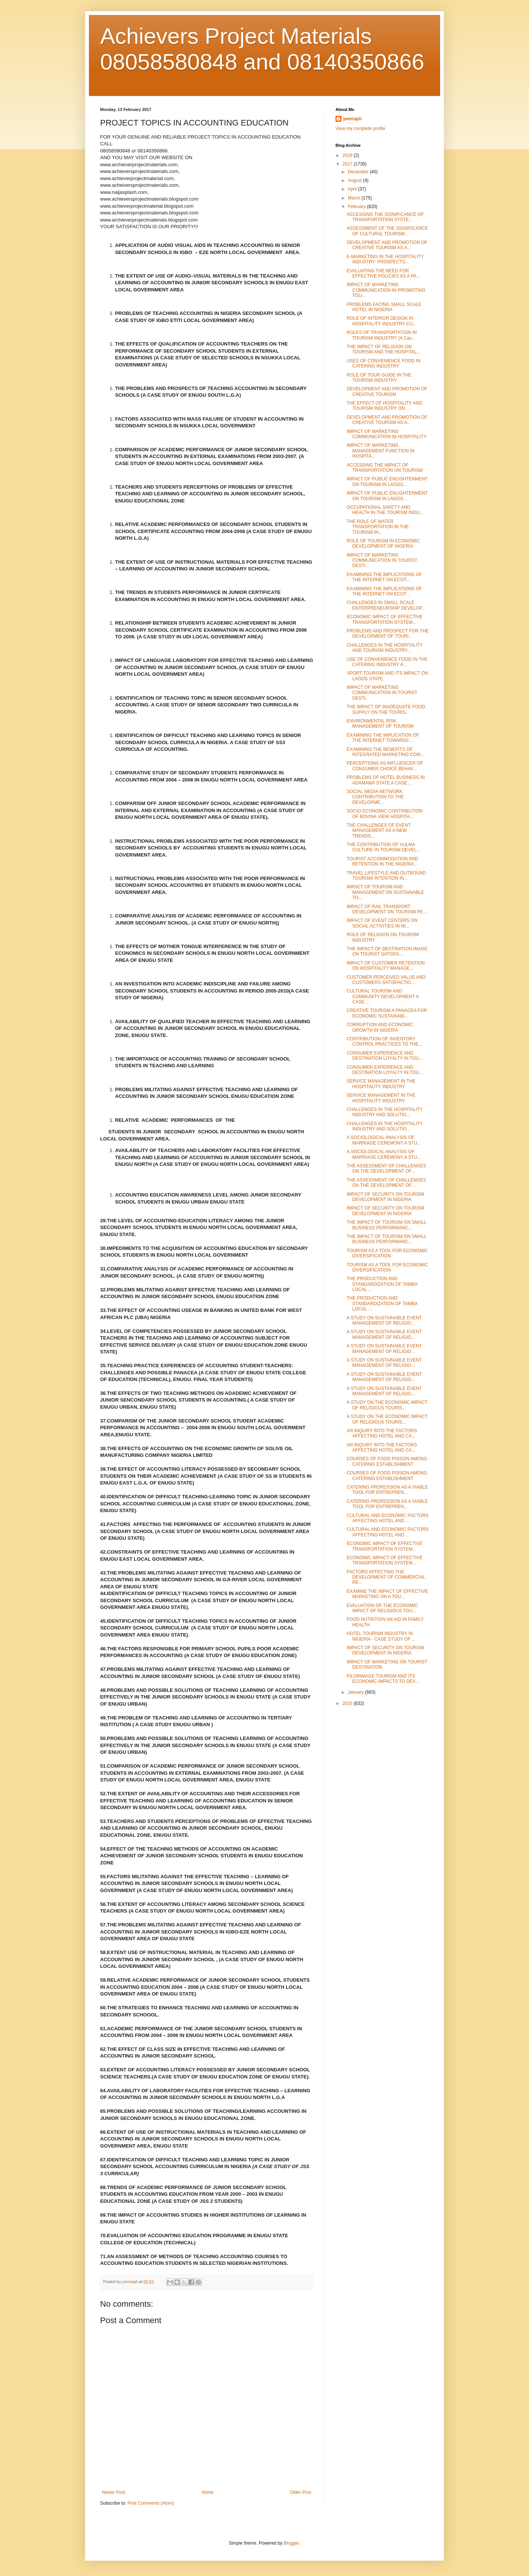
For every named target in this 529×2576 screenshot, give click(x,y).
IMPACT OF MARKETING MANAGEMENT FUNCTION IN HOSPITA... (380, 451)
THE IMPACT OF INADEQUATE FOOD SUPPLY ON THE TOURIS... (386, 709)
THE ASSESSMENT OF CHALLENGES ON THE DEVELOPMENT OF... (386, 1168)
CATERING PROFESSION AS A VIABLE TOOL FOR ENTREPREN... (387, 1489)
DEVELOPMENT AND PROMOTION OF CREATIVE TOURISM (387, 391)
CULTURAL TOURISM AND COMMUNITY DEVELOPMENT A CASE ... (383, 996)
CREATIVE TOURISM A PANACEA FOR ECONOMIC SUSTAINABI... (387, 1013)
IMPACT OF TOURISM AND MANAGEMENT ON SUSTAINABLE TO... (385, 892)
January (356, 1692)
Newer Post (113, 2492)
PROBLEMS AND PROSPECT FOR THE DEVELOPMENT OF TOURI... (388, 633)
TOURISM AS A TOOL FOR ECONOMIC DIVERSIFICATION (387, 1253)
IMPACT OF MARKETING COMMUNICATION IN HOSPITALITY (387, 434)
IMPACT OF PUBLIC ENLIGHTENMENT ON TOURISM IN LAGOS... (387, 481)
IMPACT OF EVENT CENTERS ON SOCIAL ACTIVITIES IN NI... (382, 923)
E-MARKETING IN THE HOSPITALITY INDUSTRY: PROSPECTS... (385, 259)
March (355, 198)
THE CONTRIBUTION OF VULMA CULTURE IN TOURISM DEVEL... (383, 847)
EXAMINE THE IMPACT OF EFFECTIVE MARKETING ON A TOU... (387, 1594)
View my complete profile (360, 128)
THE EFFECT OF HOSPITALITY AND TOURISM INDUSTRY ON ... (384, 405)
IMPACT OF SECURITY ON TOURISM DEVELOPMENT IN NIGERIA (385, 1197)
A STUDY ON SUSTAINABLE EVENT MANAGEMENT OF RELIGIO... (384, 1320)
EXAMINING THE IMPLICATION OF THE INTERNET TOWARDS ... (383, 738)
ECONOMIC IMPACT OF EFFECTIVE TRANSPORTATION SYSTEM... (385, 619)
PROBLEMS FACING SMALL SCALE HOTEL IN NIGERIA (384, 307)
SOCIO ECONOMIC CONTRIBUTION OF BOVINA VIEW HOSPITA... (385, 813)
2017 (348, 164)
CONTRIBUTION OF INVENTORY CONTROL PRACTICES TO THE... (384, 1041)
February (357, 206)
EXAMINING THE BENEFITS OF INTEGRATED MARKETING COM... (385, 752)
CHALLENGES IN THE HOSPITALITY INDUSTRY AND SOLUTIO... (385, 1112)
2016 (348, 1703)
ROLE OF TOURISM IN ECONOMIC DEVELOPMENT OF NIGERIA (383, 543)
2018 (348, 155)
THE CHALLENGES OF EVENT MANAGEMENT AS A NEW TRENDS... (379, 831)
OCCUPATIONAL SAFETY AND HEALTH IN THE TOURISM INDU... (385, 510)
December (359, 171)
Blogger (291, 2543)
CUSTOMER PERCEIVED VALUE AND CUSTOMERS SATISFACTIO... (386, 980)
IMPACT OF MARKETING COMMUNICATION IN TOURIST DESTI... (382, 560)
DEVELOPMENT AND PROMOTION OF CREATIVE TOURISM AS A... (387, 245)
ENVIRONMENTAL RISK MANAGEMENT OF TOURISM (380, 723)
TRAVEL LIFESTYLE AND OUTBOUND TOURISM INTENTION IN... (386, 875)
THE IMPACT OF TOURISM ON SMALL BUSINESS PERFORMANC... (386, 1225)
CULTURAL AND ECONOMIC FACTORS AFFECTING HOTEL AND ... (388, 1518)
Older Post (300, 2492)
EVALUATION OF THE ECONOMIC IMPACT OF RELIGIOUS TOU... (382, 1608)
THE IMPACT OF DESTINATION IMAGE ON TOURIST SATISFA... (387, 951)
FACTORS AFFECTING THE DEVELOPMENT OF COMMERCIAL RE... (386, 1577)
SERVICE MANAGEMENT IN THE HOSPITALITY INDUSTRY (381, 1083)
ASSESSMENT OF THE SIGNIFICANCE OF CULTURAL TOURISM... (387, 231)
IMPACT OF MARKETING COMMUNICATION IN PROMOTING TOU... (386, 290)
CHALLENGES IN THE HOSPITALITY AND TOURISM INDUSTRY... (385, 648)
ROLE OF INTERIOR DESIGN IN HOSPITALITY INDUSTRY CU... (382, 321)
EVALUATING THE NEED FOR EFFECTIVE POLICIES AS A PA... (383, 273)
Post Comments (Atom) (150, 2503)
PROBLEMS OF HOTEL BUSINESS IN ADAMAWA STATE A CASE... (386, 780)
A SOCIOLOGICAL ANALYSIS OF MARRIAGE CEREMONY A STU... (384, 1140)
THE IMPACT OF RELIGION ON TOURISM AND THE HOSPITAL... (383, 349)
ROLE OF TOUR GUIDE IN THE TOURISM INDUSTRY (379, 377)
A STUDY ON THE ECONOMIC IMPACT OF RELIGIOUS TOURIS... (387, 1405)
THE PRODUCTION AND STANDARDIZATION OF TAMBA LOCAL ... (382, 1284)
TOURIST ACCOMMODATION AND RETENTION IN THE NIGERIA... (382, 861)
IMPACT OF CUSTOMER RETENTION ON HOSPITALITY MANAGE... (386, 965)
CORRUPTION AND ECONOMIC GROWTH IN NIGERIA (380, 1027)
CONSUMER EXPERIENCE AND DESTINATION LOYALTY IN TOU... (385, 1055)
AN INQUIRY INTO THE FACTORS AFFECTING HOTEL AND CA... (382, 1433)
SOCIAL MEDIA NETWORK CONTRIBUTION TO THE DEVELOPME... (375, 797)
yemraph (352, 118)
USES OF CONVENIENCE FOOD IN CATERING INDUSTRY (383, 363)
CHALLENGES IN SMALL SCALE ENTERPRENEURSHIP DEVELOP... (386, 605)
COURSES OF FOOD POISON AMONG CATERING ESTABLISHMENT (387, 1461)
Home (208, 2492)
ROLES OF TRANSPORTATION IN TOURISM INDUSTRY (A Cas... (382, 335)
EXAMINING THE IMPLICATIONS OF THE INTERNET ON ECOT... (384, 577)
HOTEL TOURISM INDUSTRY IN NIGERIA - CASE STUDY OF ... (381, 1636)
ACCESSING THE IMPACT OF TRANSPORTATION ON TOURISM (385, 467)
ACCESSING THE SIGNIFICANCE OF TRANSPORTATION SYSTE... (385, 217)
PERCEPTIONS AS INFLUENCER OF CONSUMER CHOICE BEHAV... (385, 766)
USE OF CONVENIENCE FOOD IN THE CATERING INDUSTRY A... (387, 662)
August (355, 180)
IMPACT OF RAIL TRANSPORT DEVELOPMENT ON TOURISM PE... (387, 909)
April (353, 189)
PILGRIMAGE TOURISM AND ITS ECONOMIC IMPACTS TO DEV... (383, 1679)
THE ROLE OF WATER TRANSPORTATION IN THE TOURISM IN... (378, 527)
